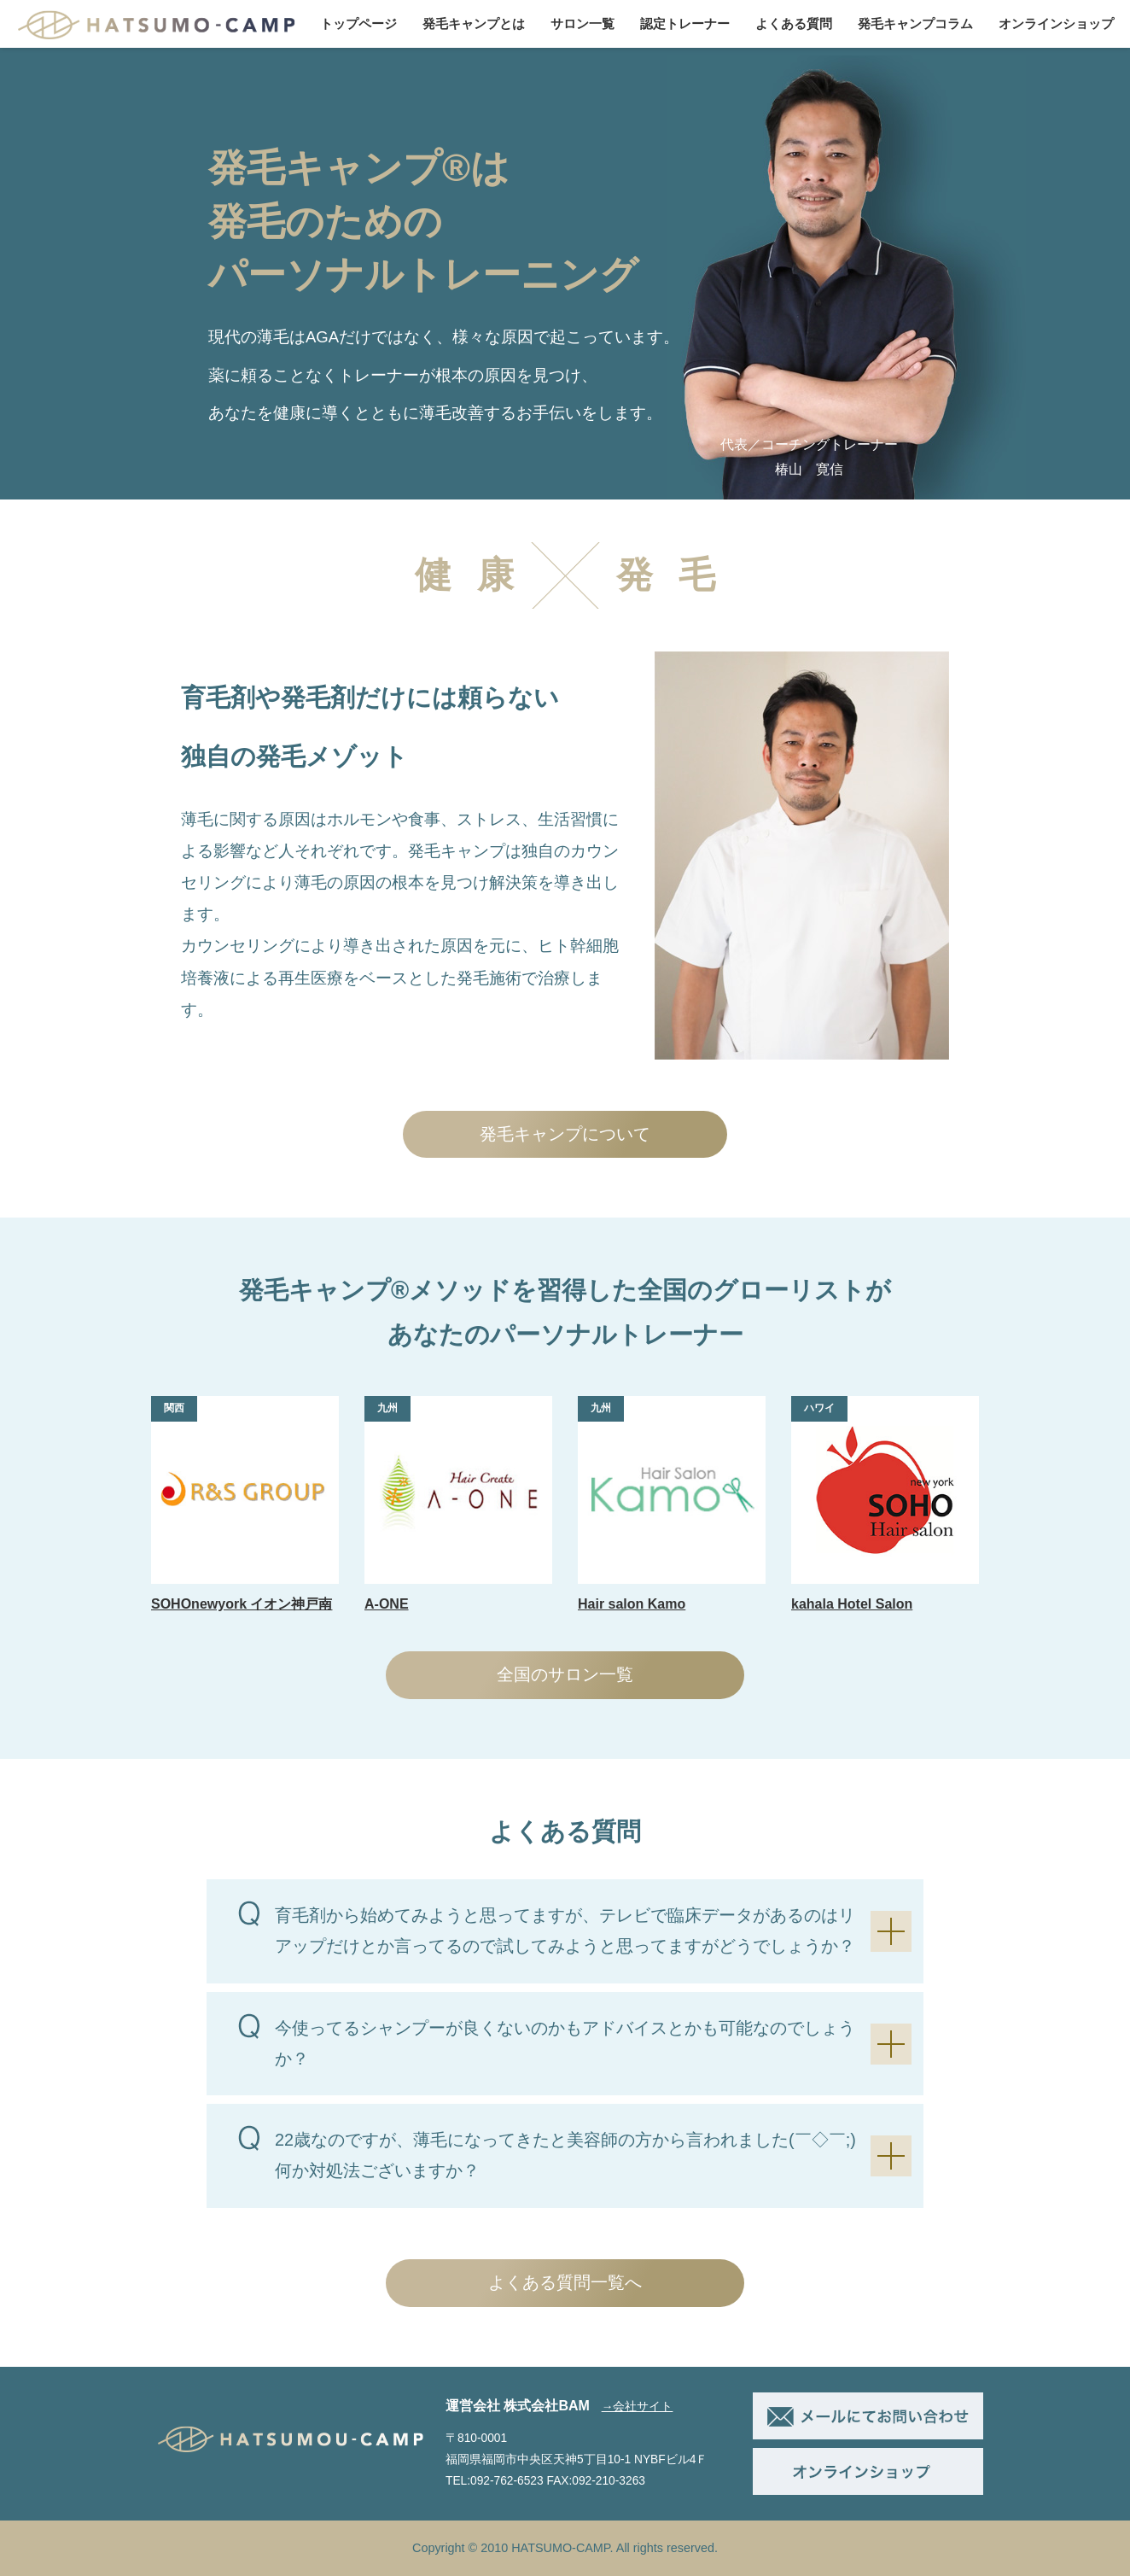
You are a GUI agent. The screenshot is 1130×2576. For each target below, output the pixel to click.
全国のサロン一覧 (565, 1674)
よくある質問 (793, 24)
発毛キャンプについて (565, 1133)
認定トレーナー (685, 24)
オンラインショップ (1056, 24)
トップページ (358, 24)
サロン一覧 (582, 24)
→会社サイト (637, 2406)
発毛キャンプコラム (915, 24)
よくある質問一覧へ (565, 2282)
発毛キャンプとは (473, 24)
